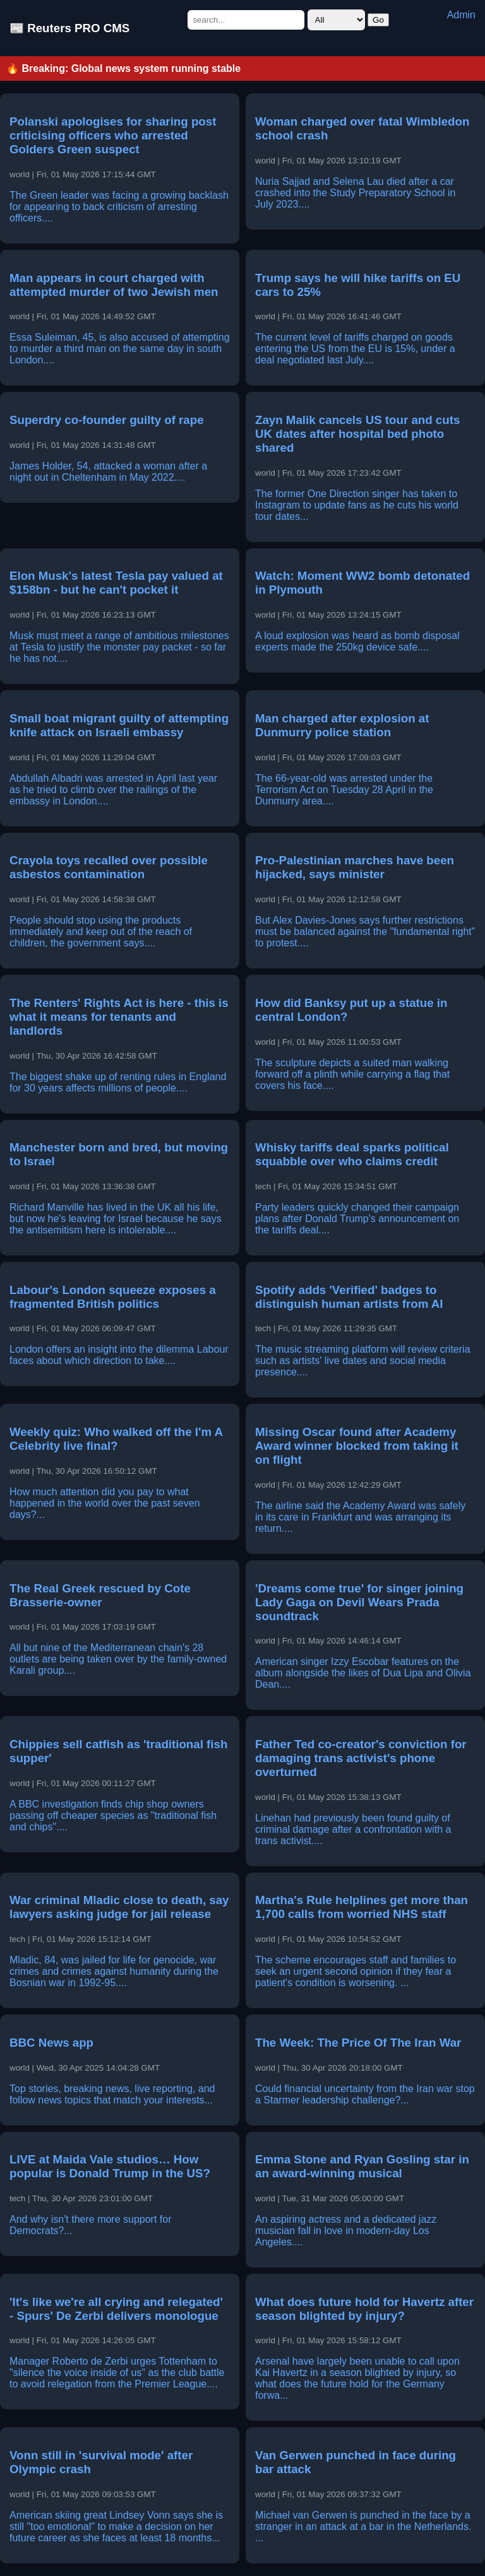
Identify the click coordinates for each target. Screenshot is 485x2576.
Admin (461, 14)
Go (378, 20)
